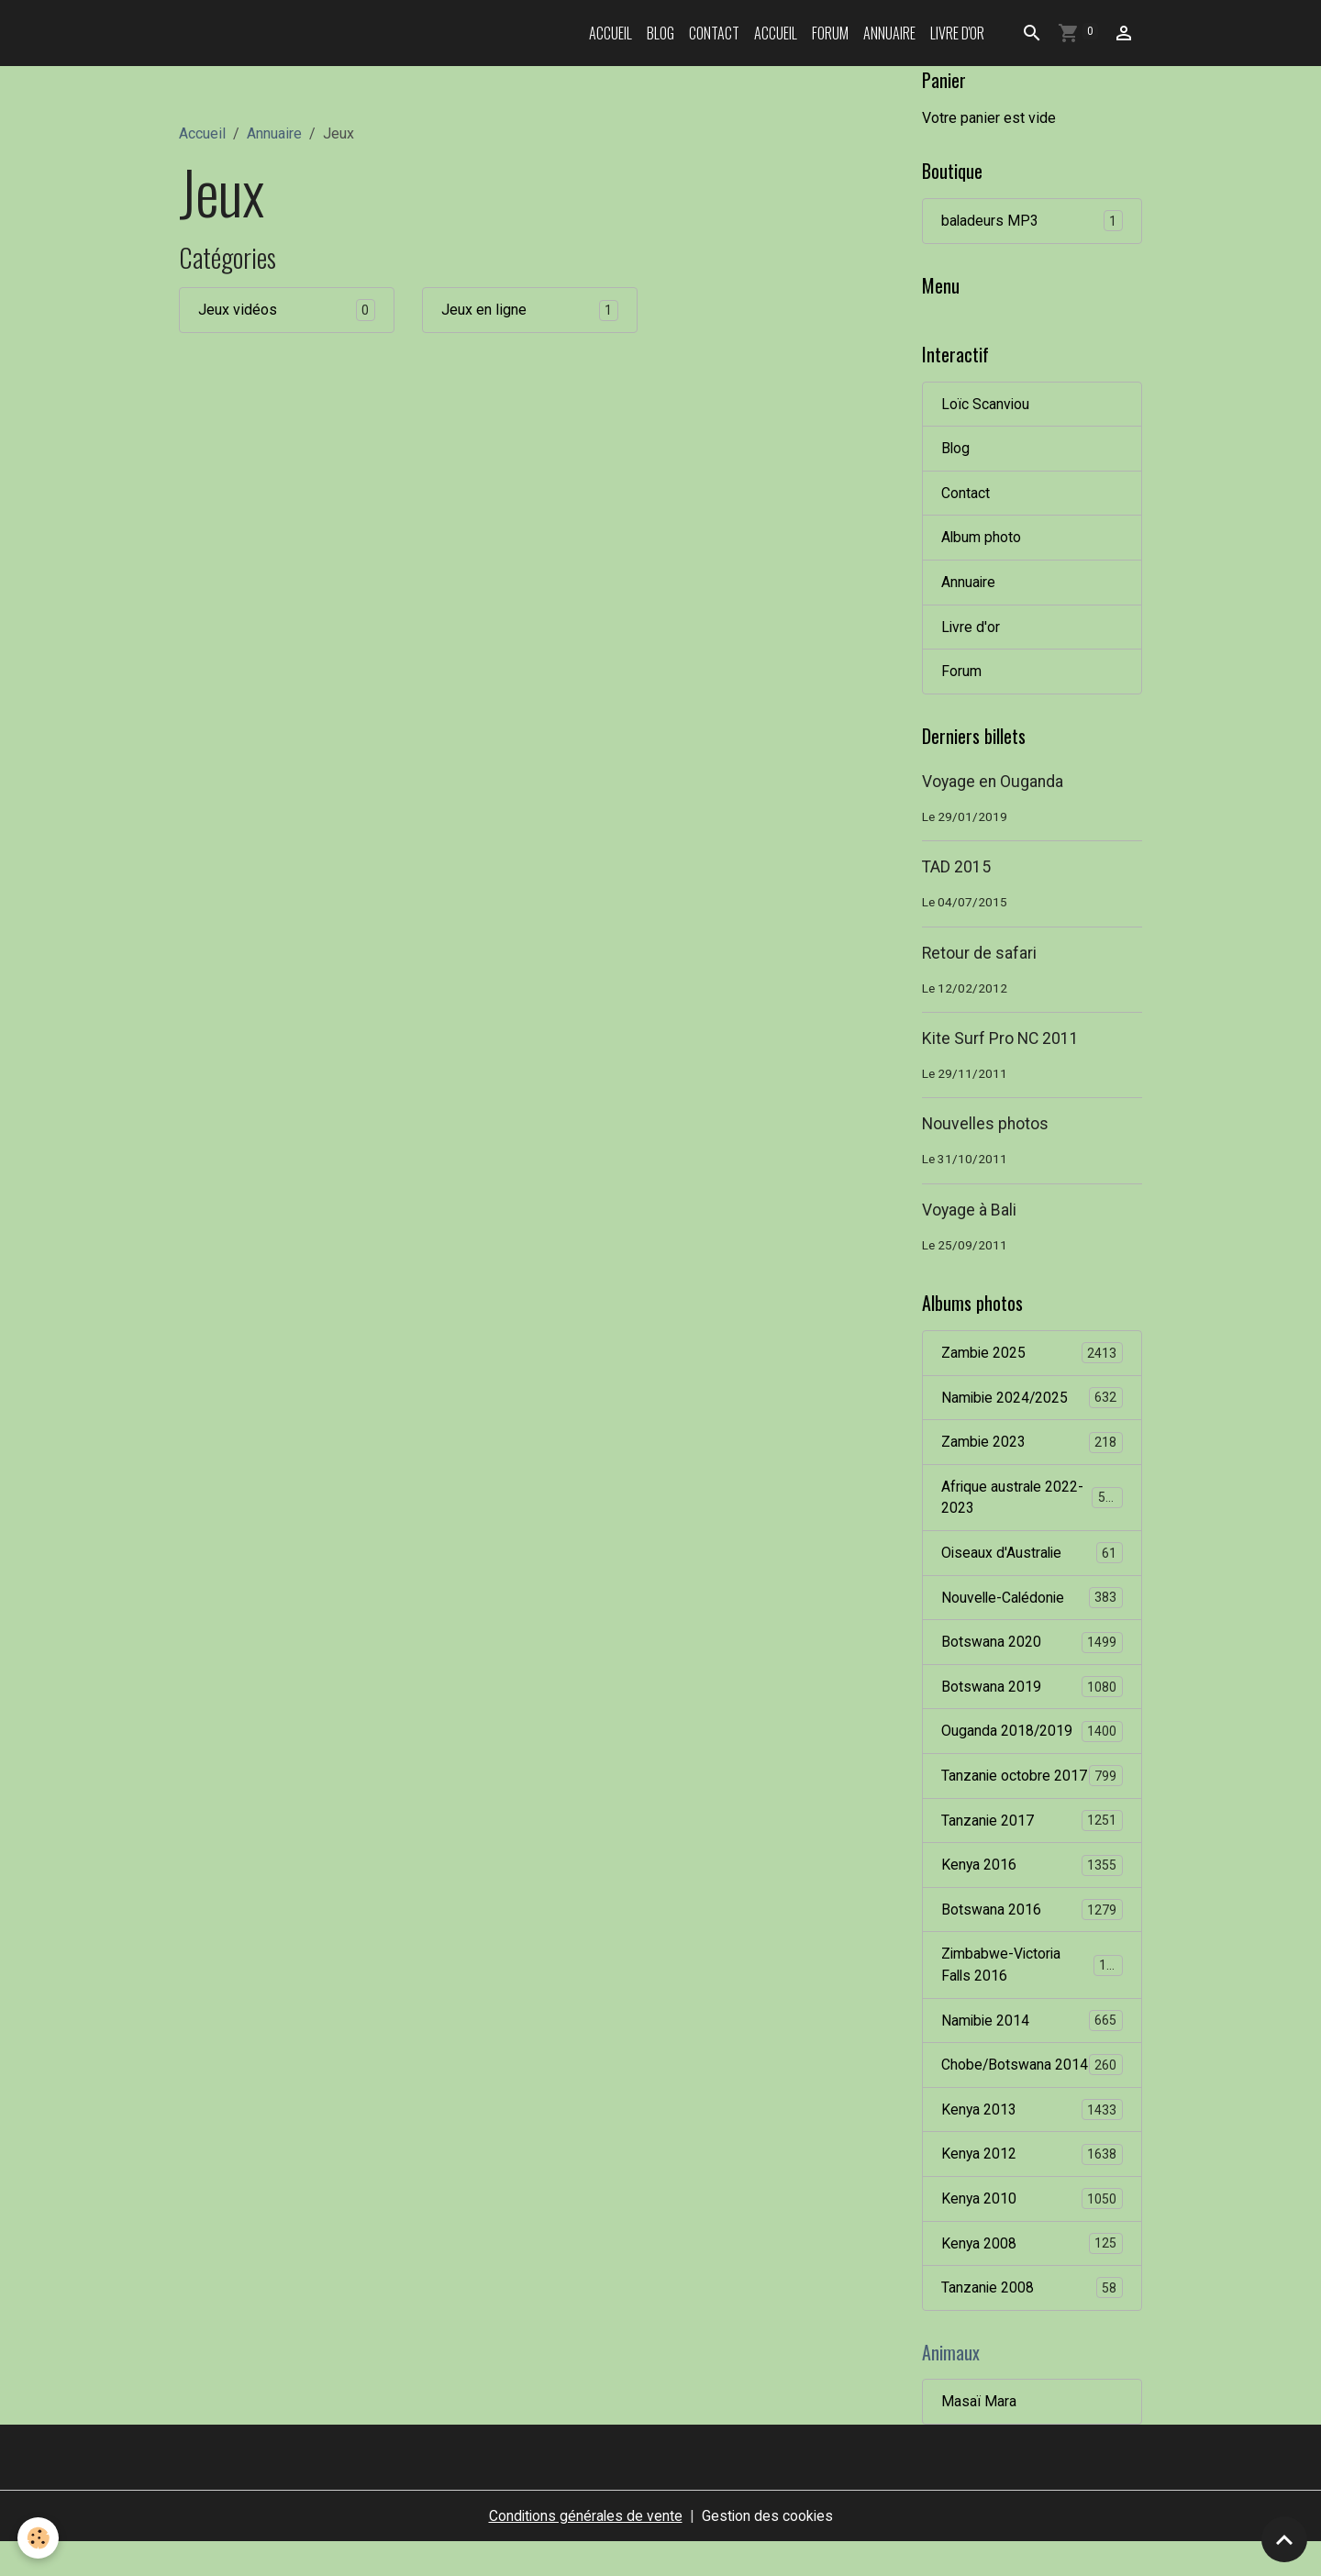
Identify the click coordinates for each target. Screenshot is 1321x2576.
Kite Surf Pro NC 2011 (1000, 1041)
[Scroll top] (1284, 2539)
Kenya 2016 (1032, 1872)
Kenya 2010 (1032, 2231)
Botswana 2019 (1032, 1693)
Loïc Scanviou (986, 404)
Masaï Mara (979, 2435)
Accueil (610, 33)
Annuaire (889, 33)
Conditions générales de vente (584, 2550)
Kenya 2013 (1032, 2141)
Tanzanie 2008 (1032, 2321)
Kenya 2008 (1032, 2276)
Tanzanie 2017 (1032, 1827)
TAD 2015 (956, 870)
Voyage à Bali (969, 1213)
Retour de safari (979, 956)
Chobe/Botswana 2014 (1032, 2084)
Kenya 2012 (1032, 2186)
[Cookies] (39, 2538)
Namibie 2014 (1032, 2029)
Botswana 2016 (1032, 1917)
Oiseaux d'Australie (1032, 1558)
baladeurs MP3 (1032, 221)
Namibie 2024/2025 (1032, 1401)
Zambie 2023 (1032, 1446)
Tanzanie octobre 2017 (1032, 1782)
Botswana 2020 (1032, 1648)
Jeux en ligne (484, 309)
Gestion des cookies (768, 2550)
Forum (830, 33)
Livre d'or (957, 33)
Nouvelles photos (985, 1127)
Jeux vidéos (237, 309)
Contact (714, 33)
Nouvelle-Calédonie (1032, 1603)
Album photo (981, 539)
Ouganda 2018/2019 (1032, 1738)
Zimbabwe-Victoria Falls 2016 (1032, 1973)
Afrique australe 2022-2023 (1032, 1501)
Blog (660, 33)
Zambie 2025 (1032, 1356)
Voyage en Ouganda (992, 784)
